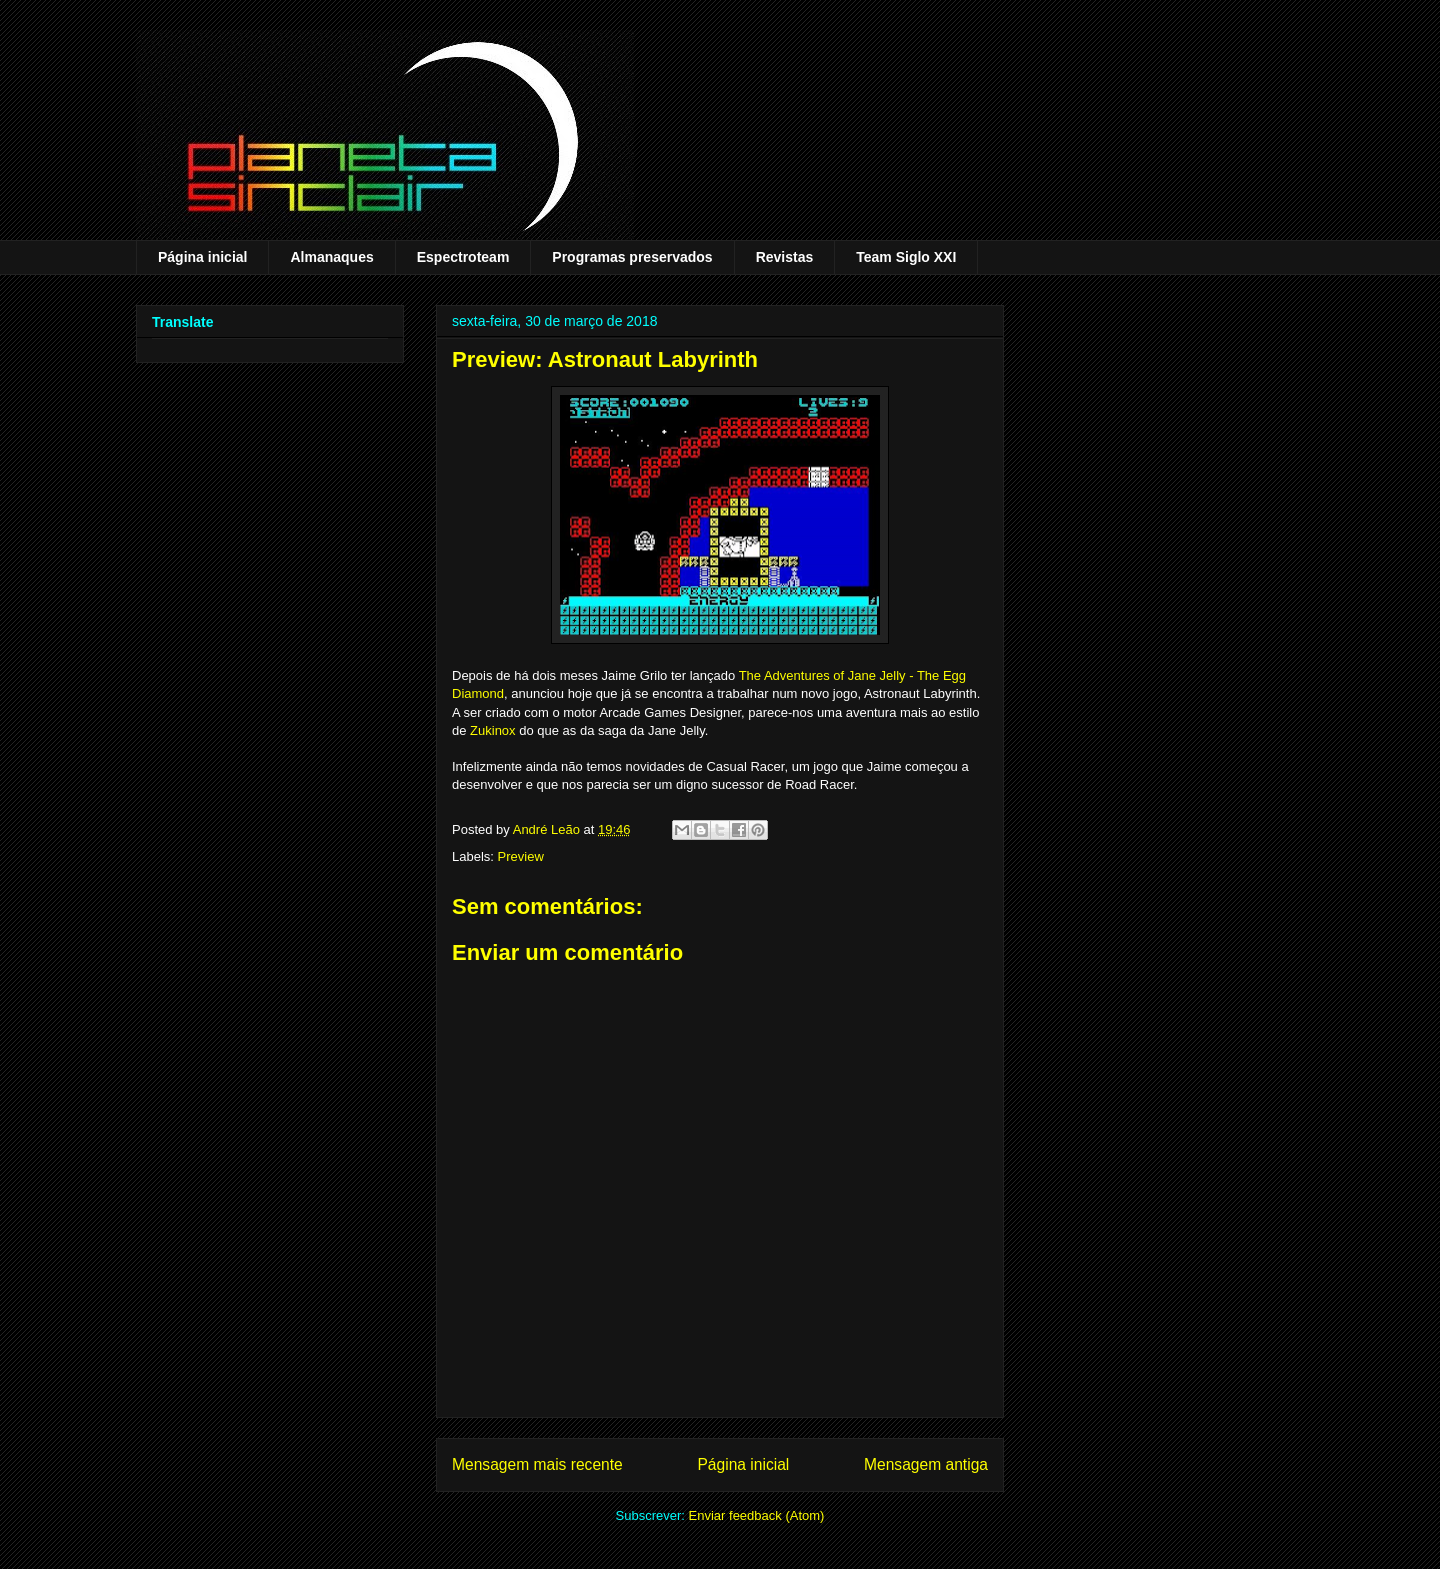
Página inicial (202, 257)
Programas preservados (632, 257)
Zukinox (493, 730)
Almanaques (331, 257)
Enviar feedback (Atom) (757, 1515)
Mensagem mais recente (537, 1464)
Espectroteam (463, 257)
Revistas (785, 257)
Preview (521, 856)
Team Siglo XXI (906, 257)
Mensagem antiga (926, 1464)
